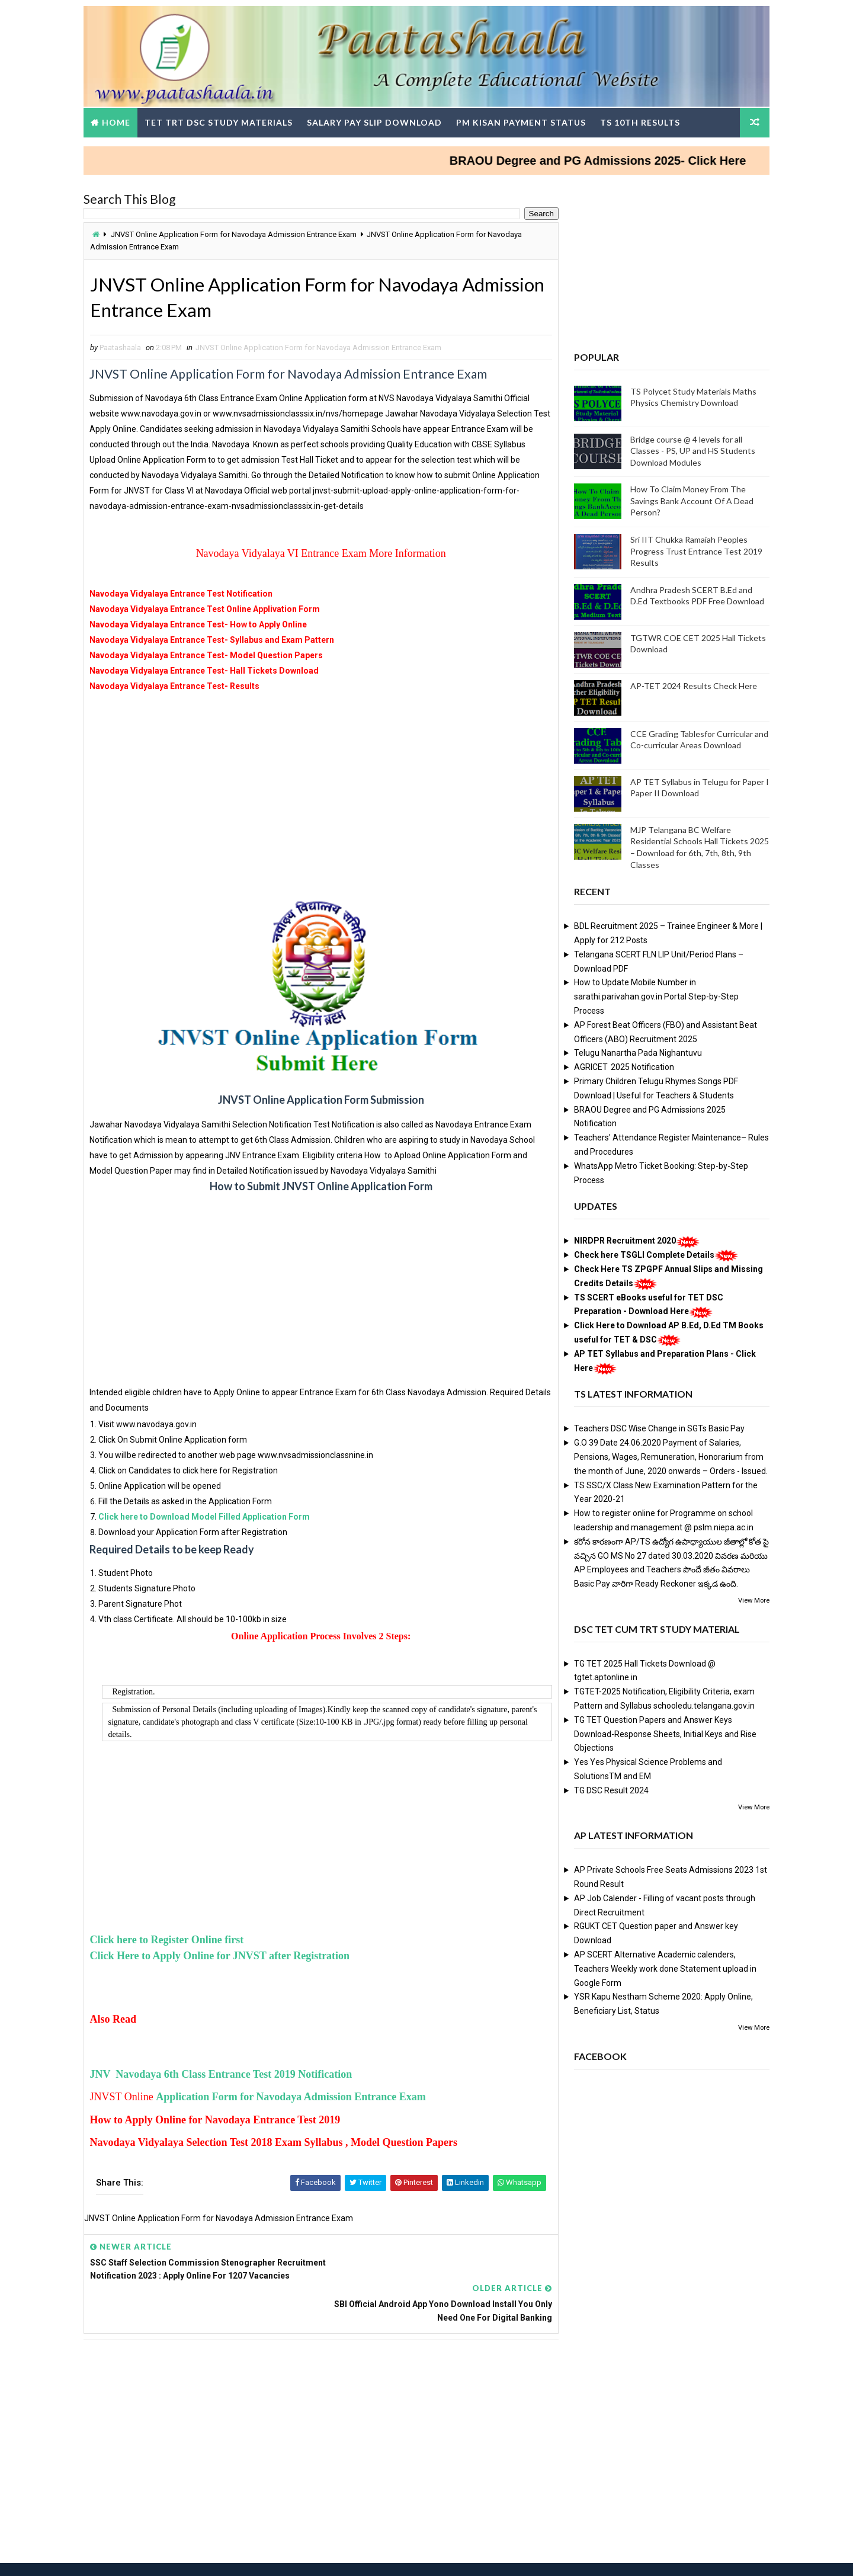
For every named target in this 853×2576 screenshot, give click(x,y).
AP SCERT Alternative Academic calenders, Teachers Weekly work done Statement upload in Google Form (663, 1968)
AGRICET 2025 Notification (622, 1066)
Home (118, 121)
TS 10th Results (642, 121)
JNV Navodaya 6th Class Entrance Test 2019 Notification (223, 2074)
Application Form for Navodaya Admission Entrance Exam (294, 2097)
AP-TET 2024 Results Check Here (691, 685)
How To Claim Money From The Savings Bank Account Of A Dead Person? (689, 500)
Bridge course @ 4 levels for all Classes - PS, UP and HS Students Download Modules (690, 449)
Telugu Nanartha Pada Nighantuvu (636, 1052)
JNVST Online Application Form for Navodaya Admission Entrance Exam (236, 233)
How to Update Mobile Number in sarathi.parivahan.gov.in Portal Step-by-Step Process (654, 996)
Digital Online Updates (279, 2555)
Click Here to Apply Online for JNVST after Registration (223, 1955)
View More (751, 1599)
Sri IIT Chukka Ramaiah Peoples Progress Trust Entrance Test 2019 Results (694, 550)
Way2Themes (151, 2555)
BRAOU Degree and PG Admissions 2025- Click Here (625, 159)
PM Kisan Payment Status (523, 121)
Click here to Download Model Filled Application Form (207, 1516)
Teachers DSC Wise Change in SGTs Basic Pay (657, 1428)
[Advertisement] (317, 792)
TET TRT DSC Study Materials (221, 121)
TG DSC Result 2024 (609, 1789)
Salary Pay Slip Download (376, 121)
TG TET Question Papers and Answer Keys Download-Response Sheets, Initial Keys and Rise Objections (663, 1733)
